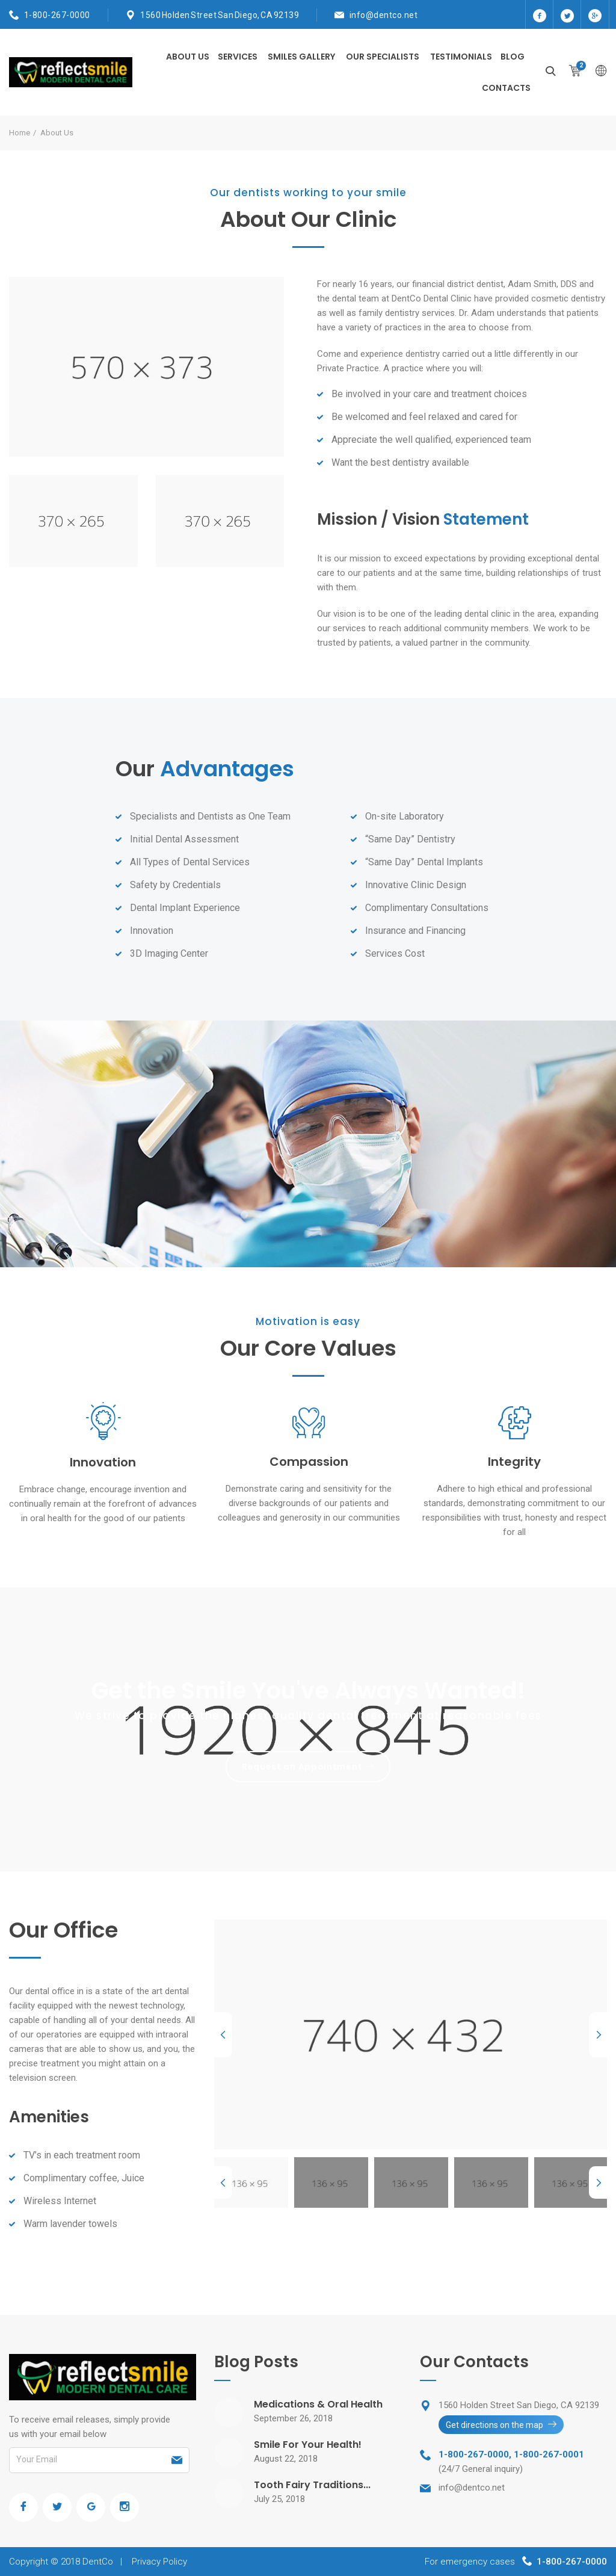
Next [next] (598, 2034)
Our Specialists (382, 57)
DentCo (97, 2561)
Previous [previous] (223, 2034)
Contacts (506, 88)
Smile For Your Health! (308, 2444)
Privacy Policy (159, 2561)
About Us (187, 57)
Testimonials (461, 57)
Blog (512, 57)
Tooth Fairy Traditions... (312, 2485)
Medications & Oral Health (318, 2404)
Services (237, 57)
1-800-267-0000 (57, 15)
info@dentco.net (384, 15)
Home (19, 132)
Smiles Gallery (301, 57)
